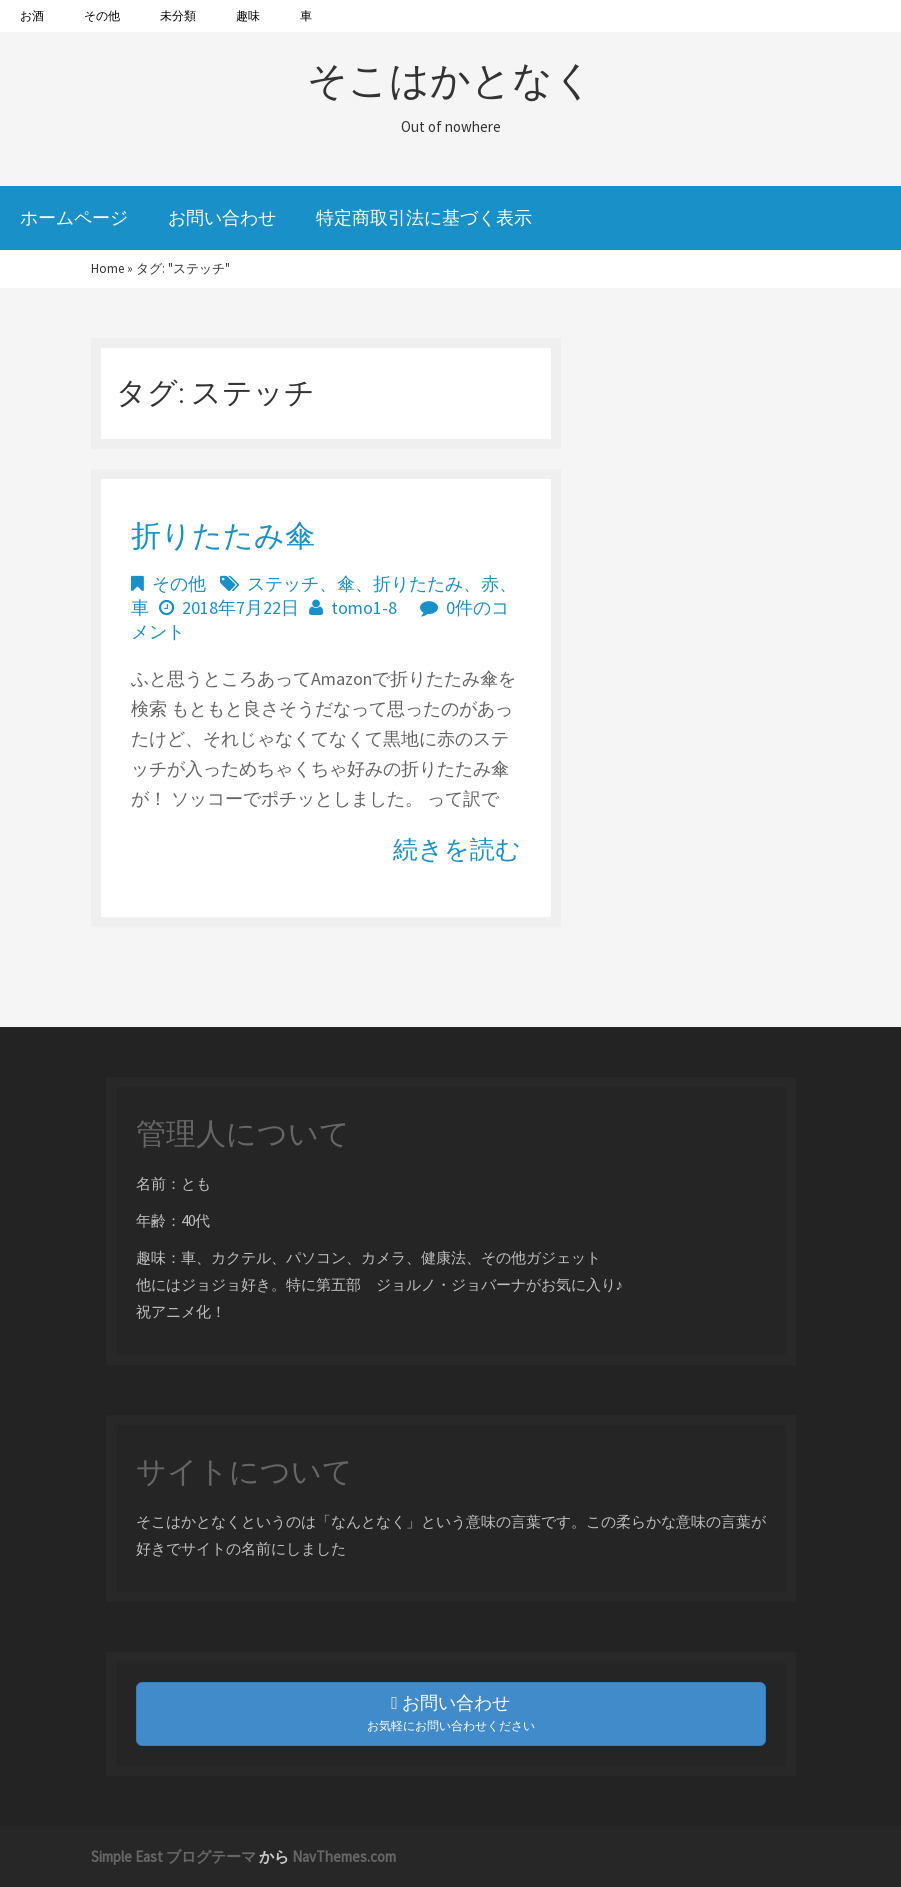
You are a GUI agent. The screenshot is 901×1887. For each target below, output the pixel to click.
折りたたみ (418, 583)
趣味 (248, 15)
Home (107, 268)
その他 (102, 15)
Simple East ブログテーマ (173, 1856)
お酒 (32, 15)
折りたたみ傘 (223, 535)
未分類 (178, 15)
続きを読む (457, 849)
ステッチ (283, 583)
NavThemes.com (344, 1856)
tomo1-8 (364, 607)
